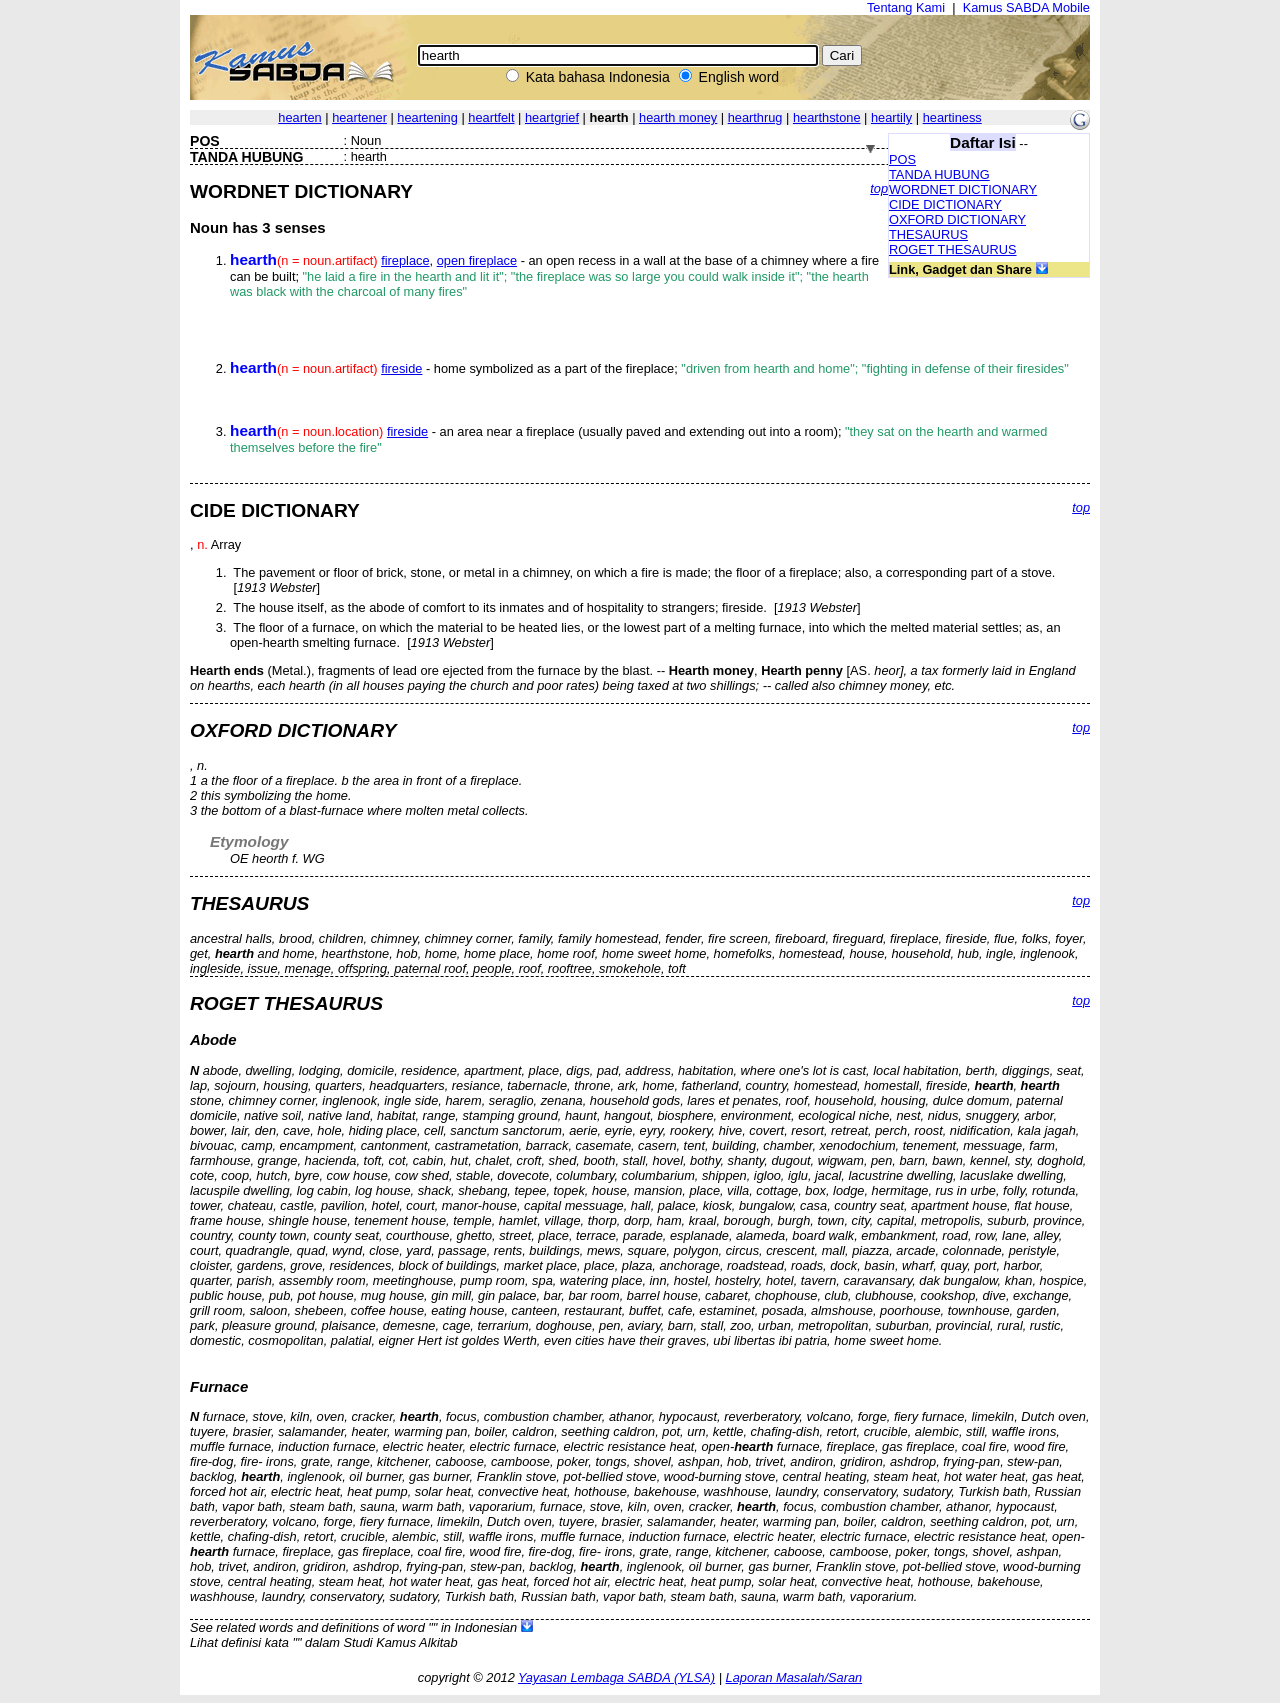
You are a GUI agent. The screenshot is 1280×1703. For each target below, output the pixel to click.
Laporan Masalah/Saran (794, 1677)
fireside (401, 368)
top (879, 188)
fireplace (405, 260)
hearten (299, 117)
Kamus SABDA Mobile (1026, 7)
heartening (427, 117)
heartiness (952, 117)
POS (902, 159)
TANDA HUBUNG (939, 174)
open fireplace (477, 260)
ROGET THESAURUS (953, 249)
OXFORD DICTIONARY (957, 219)
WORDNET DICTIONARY (963, 189)
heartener (359, 117)
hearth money (678, 117)
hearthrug (755, 117)
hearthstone (827, 117)
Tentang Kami (906, 7)
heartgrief (552, 117)
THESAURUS (928, 234)
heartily (891, 117)
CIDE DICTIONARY (945, 204)
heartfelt (491, 117)
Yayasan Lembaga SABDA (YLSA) (616, 1677)
